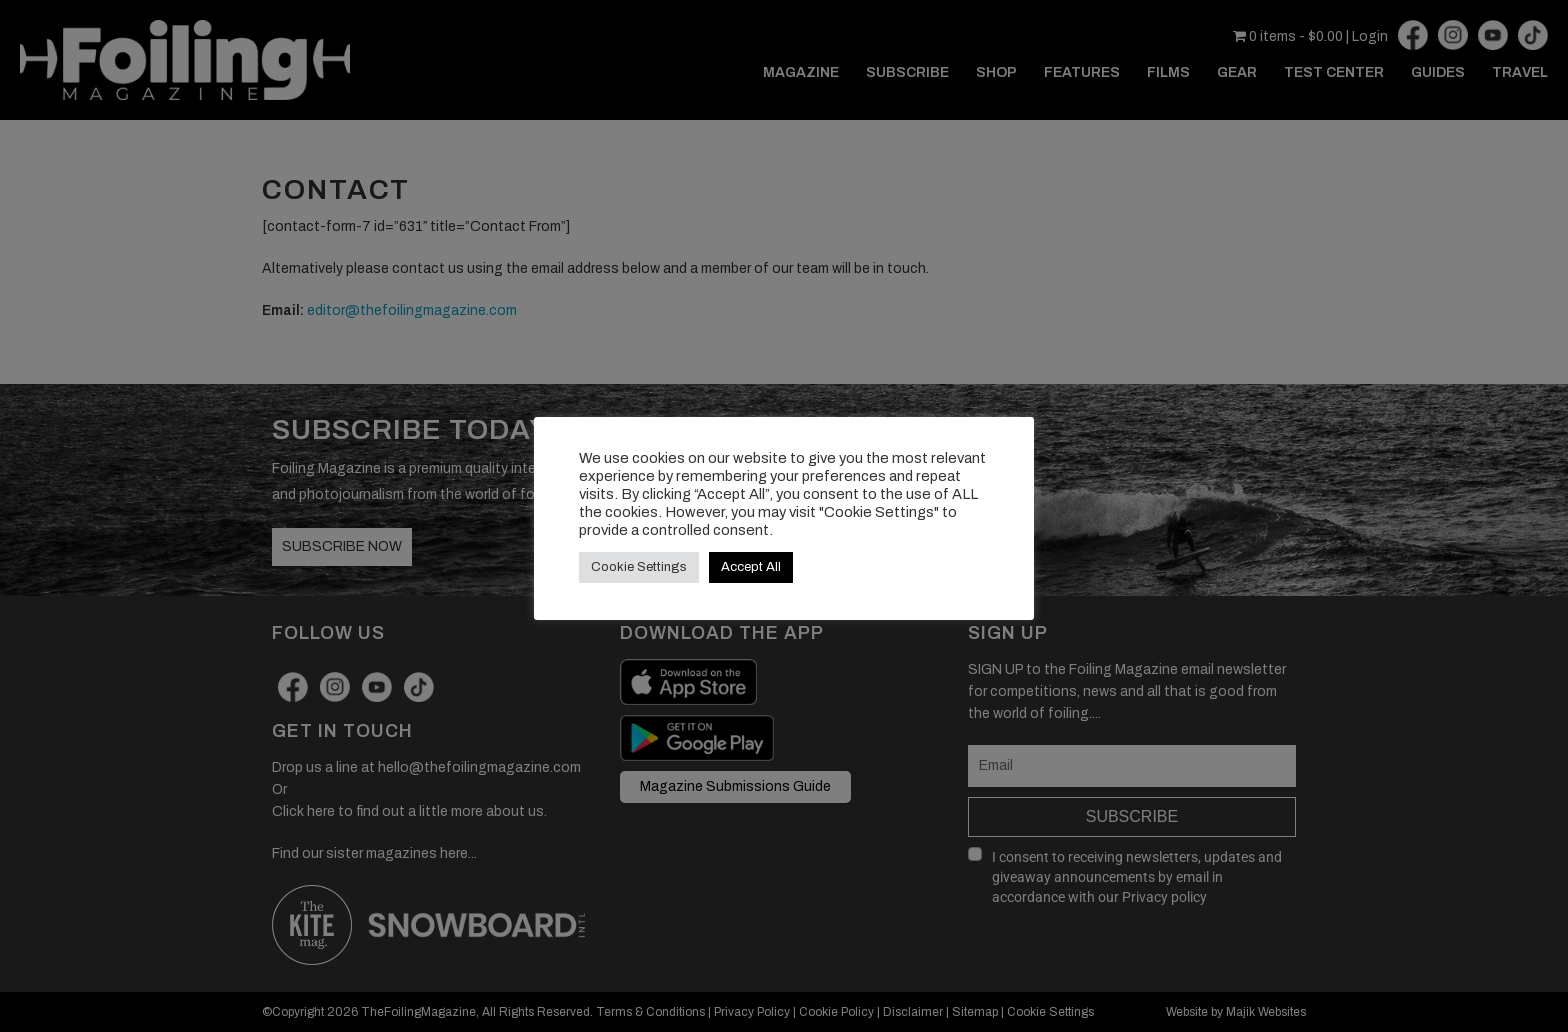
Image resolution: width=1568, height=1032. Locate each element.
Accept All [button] (751, 567)
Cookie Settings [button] (639, 567)
